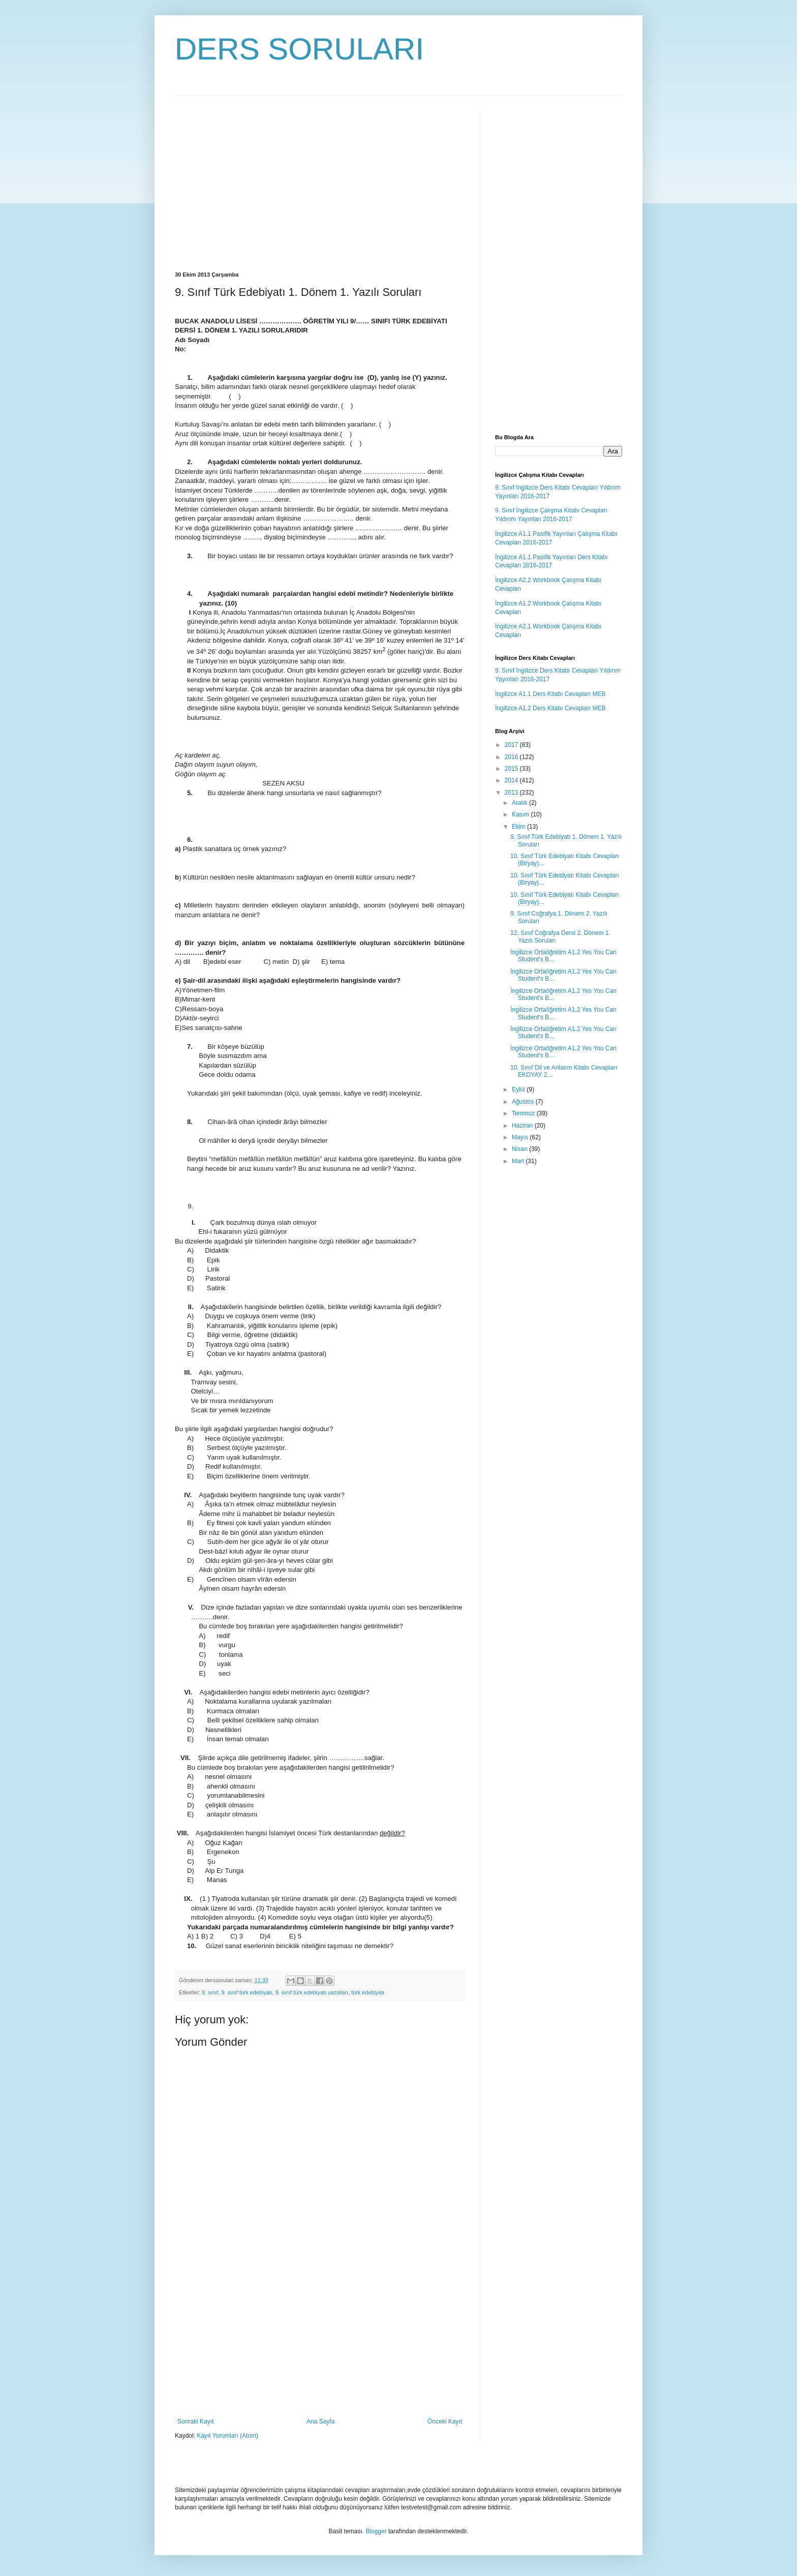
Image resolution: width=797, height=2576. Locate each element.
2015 (512, 768)
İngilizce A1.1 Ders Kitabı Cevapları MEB (550, 694)
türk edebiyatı (367, 1992)
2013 (512, 792)
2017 (512, 744)
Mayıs (521, 1137)
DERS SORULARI (299, 49)
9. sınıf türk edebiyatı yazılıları (311, 1992)
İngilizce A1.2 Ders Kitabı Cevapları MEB (550, 708)
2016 (512, 757)
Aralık (520, 802)
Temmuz (524, 1113)
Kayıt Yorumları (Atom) (227, 2435)
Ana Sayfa (320, 2421)
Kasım (521, 814)
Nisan (520, 1149)
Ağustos (524, 1101)
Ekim (519, 826)
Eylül (519, 1089)
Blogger (375, 2531)
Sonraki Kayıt (195, 2421)
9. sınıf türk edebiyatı (246, 1992)
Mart (519, 1161)
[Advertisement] (260, 182)
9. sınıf (210, 1992)
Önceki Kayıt (444, 2421)
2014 (512, 780)
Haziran (523, 1125)
